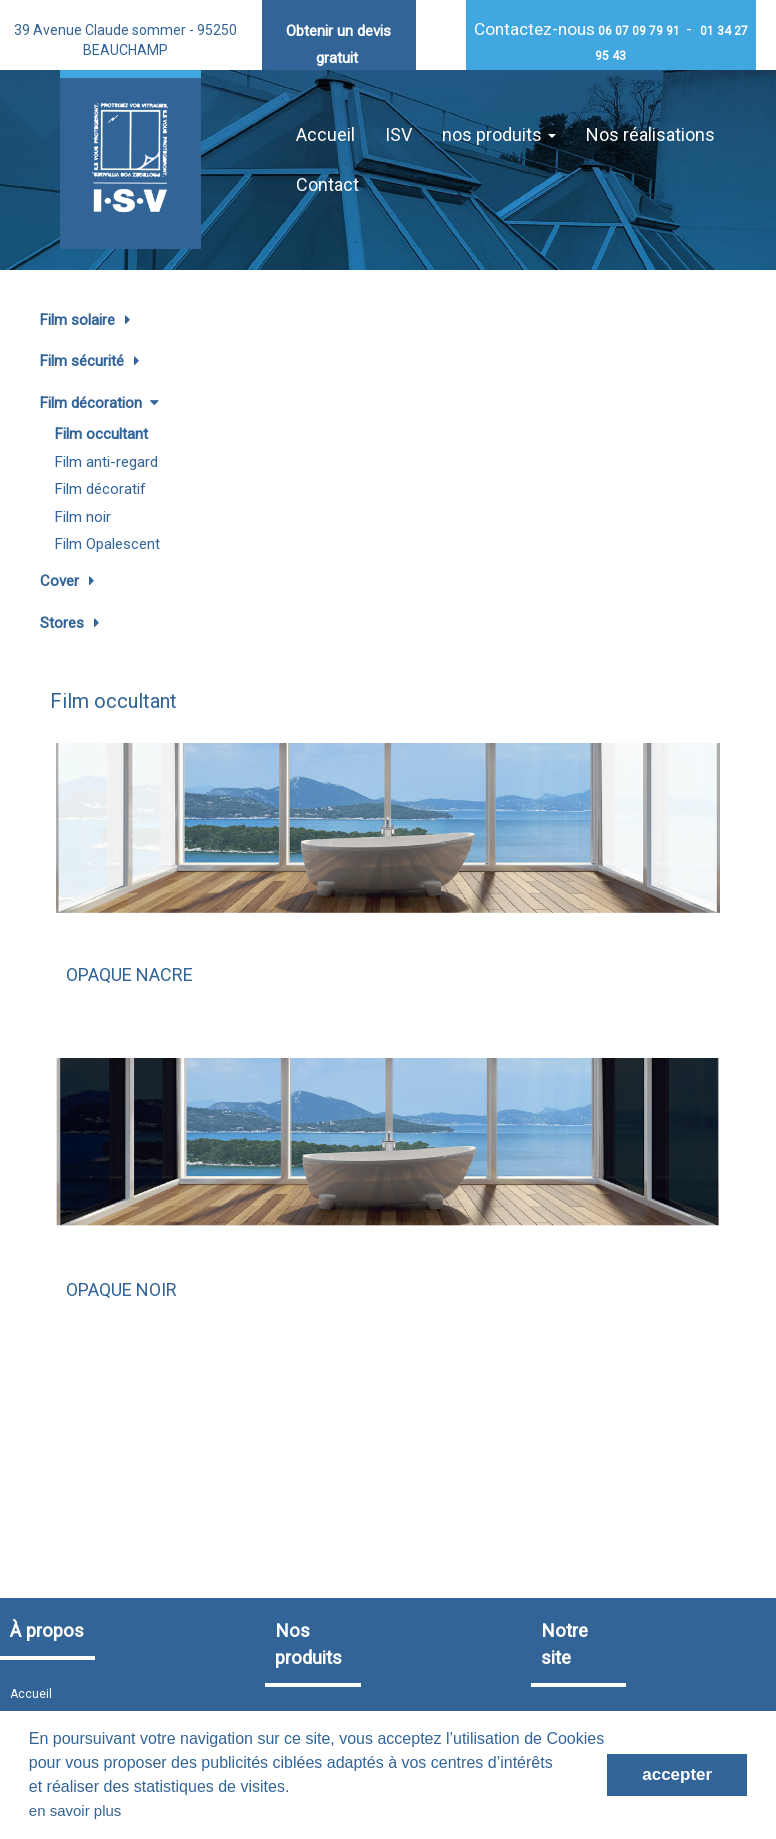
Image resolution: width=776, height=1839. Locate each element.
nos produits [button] (499, 134)
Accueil (325, 134)
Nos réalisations (650, 134)
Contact (327, 184)
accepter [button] (677, 1774)
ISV (398, 134)
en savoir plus (75, 1810)
